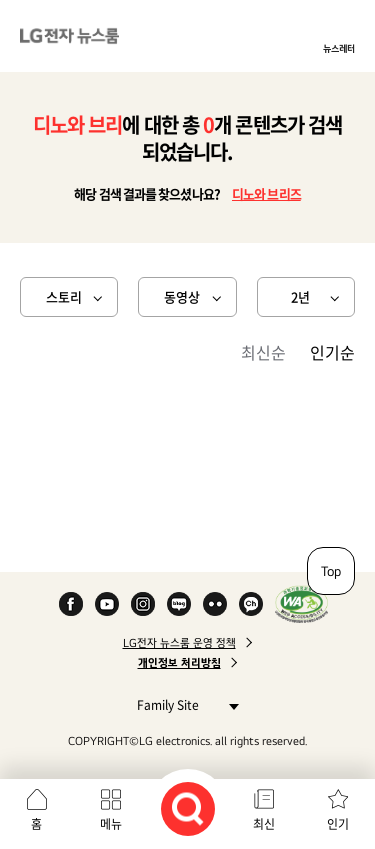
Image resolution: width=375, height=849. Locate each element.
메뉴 (111, 824)
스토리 (64, 296)
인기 (338, 824)
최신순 (263, 352)
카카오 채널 (251, 604)
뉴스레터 (339, 48)
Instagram (143, 604)
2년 (300, 296)
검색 (188, 809)
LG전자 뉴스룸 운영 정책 (179, 643)
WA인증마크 (301, 604)
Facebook (71, 604)
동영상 (182, 296)
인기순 (332, 352)
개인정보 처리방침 (179, 663)
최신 (264, 824)
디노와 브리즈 (266, 193)
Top (331, 571)
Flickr (215, 604)
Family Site (182, 704)
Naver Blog (179, 604)
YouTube (107, 604)
